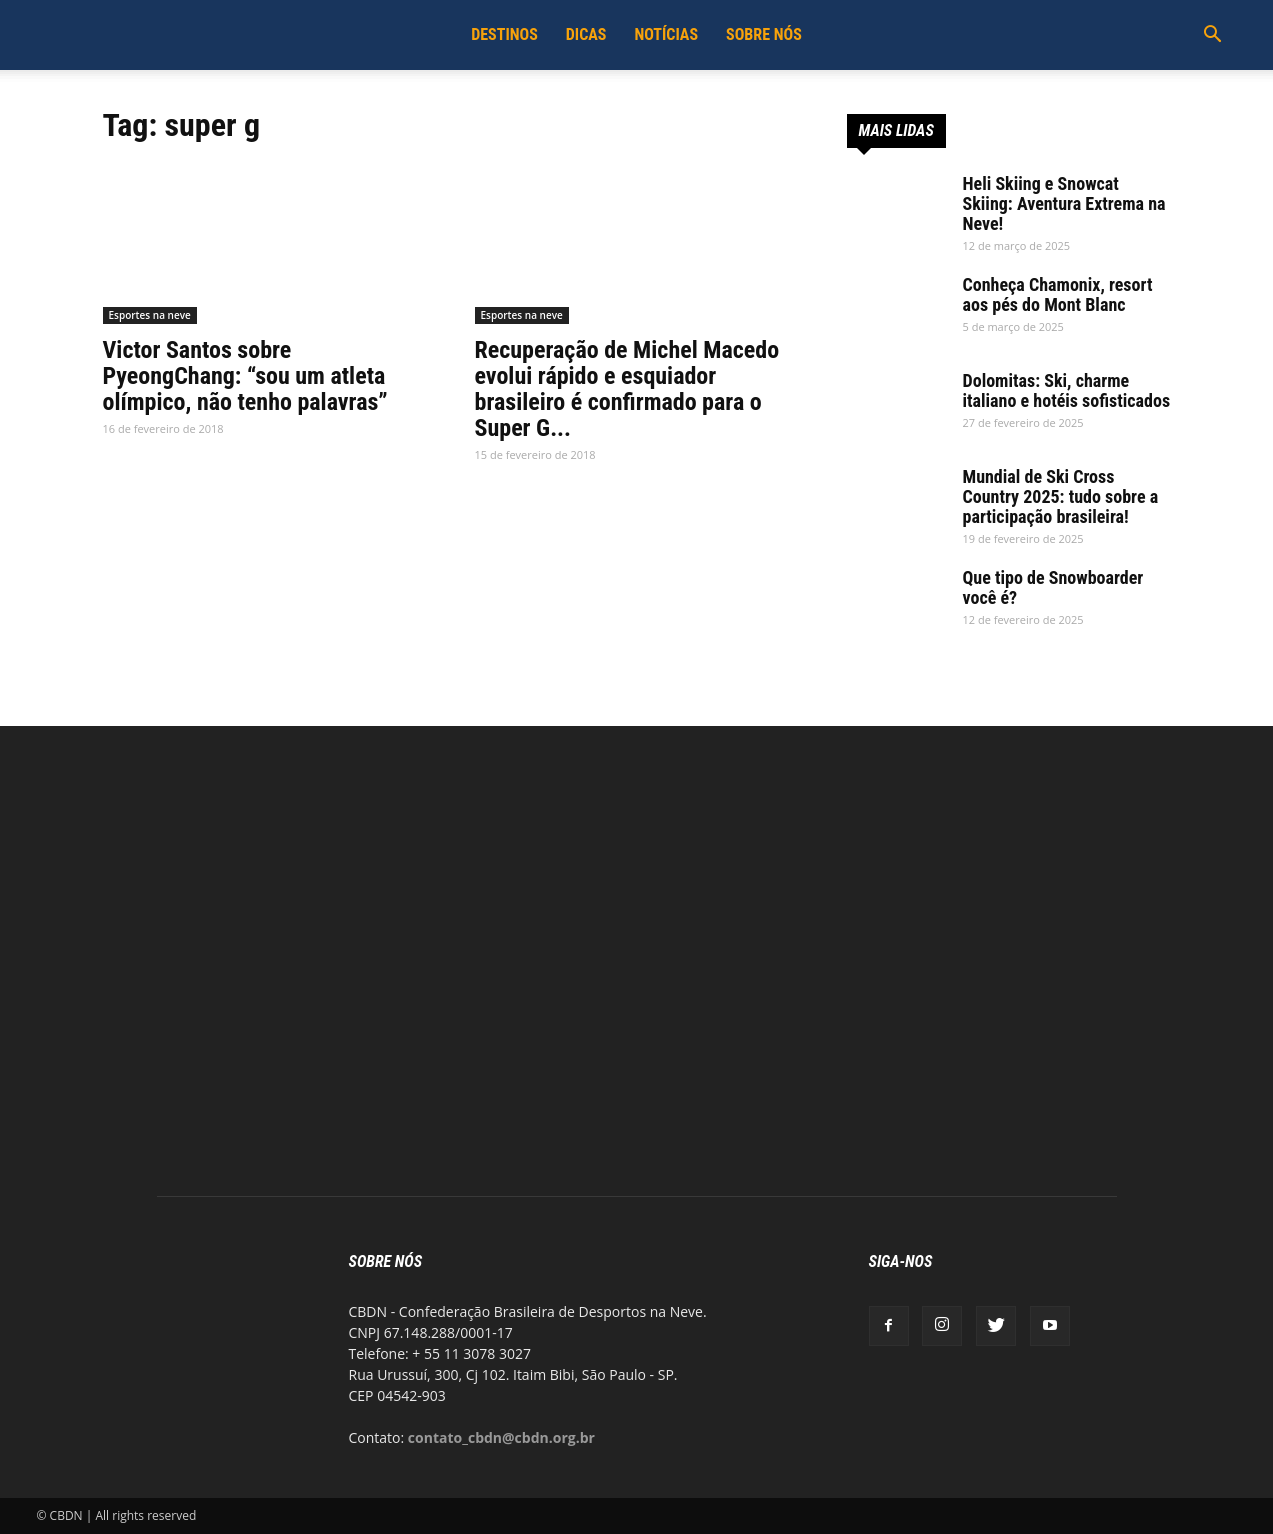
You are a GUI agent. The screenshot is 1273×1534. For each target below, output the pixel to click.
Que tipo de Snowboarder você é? (1053, 587)
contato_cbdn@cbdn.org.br (501, 1437)
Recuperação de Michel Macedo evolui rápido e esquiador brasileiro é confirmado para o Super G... (627, 389)
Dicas (586, 34)
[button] (1213, 36)
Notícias (666, 34)
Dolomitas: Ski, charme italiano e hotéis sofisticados (1067, 390)
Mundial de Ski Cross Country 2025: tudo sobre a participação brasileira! (1061, 496)
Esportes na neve (150, 315)
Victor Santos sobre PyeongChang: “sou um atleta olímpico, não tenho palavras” (245, 376)
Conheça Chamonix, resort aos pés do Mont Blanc (1058, 294)
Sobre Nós (764, 34)
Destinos (504, 34)
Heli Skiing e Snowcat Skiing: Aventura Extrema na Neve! (1064, 203)
